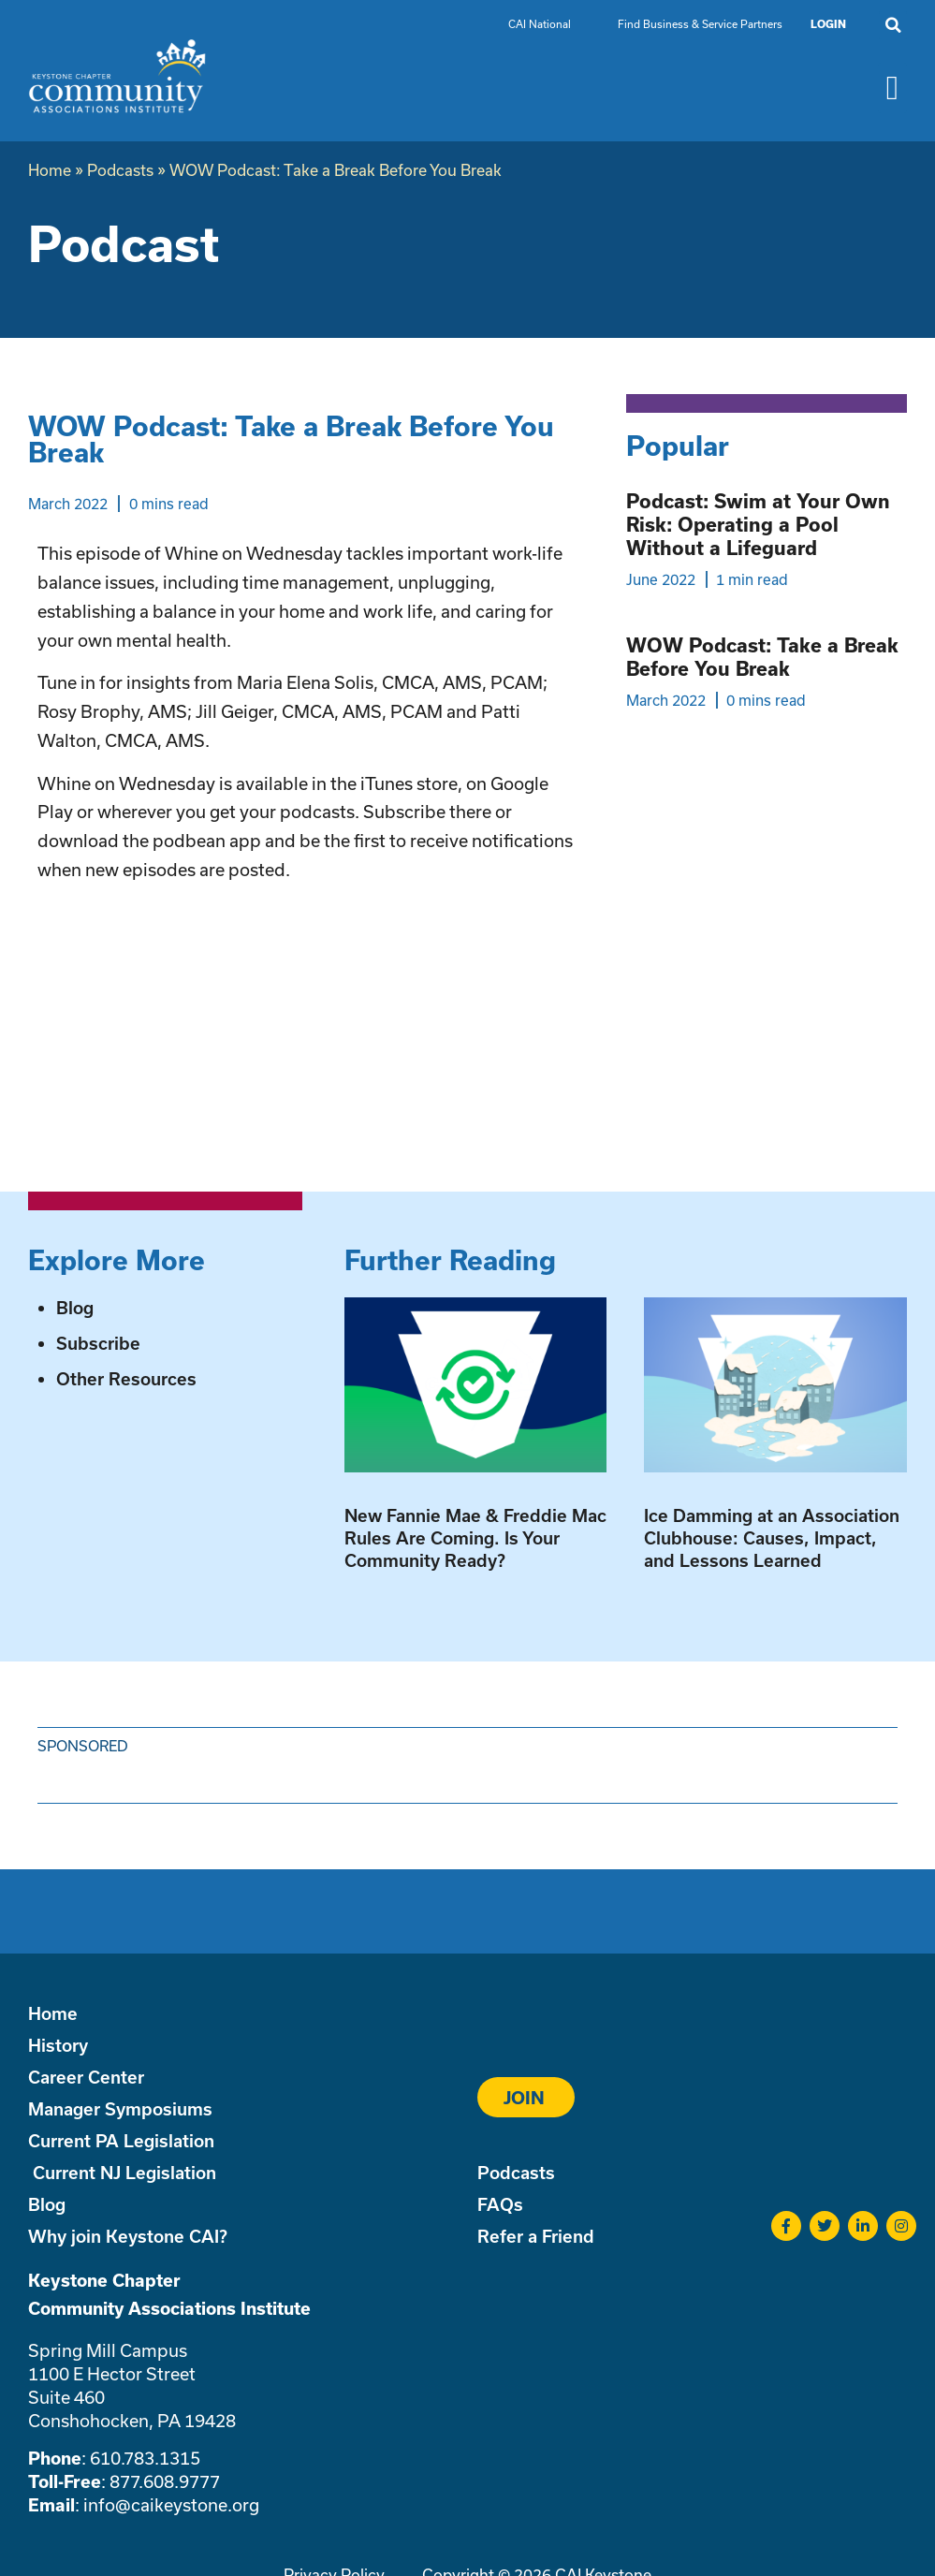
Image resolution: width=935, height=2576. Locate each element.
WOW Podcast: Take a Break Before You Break (762, 657)
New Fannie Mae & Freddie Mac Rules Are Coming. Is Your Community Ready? (475, 1538)
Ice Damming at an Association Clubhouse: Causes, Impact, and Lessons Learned (771, 1538)
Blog (75, 1307)
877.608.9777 (165, 2481)
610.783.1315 (145, 2458)
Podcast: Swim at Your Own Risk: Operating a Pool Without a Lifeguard (758, 524)
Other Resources (126, 1378)
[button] (893, 25)
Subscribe (98, 1343)
